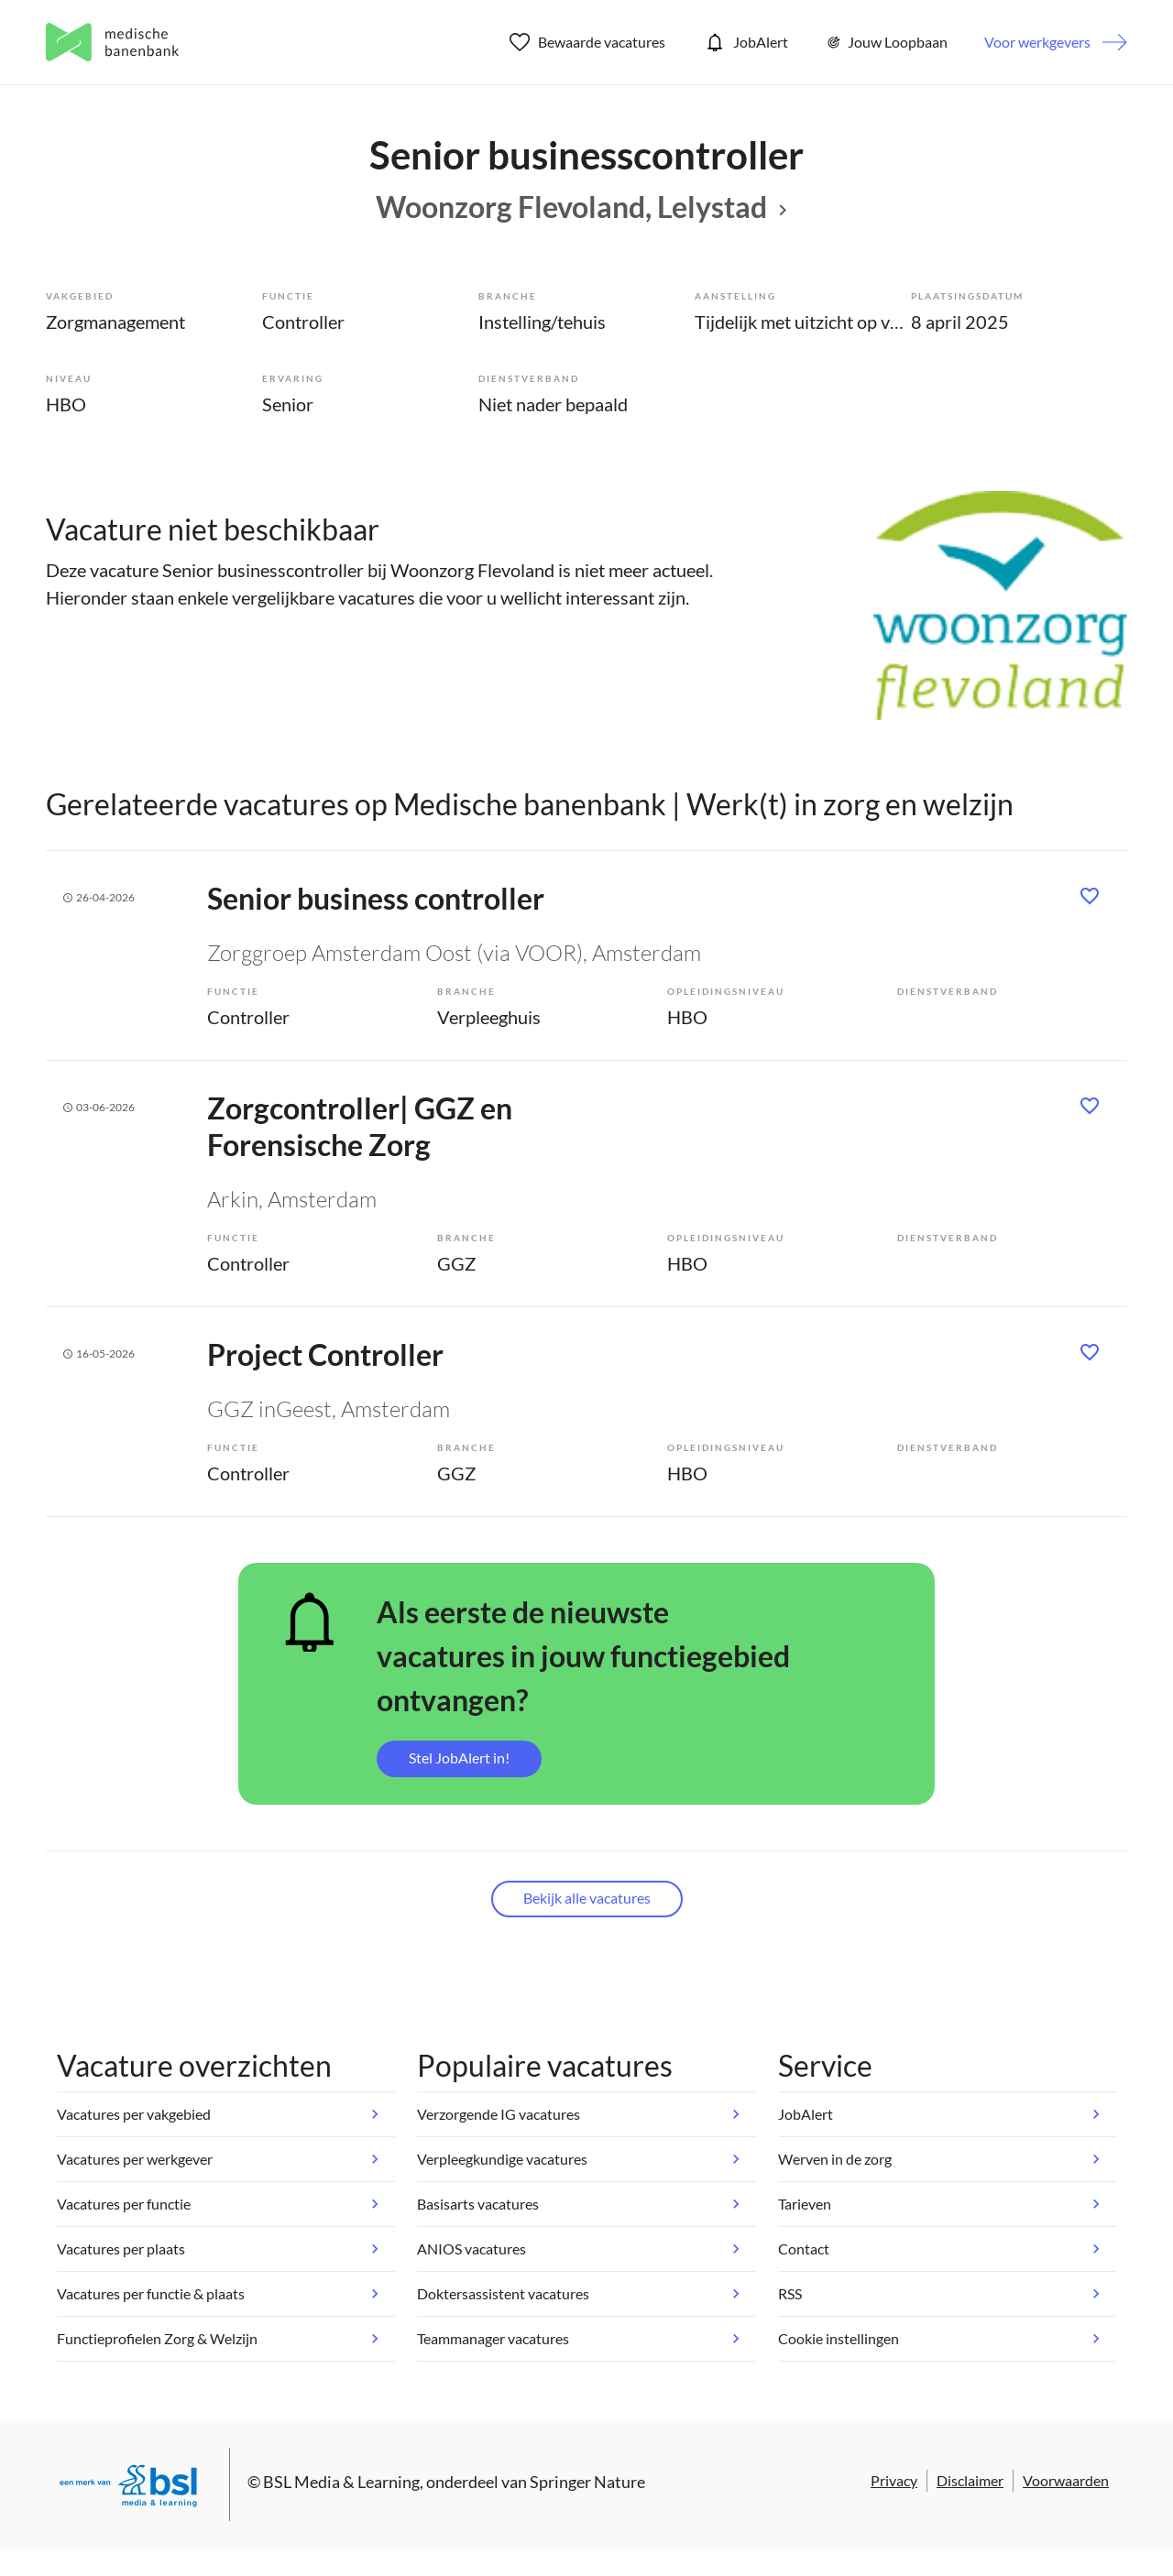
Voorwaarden (1066, 2480)
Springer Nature (587, 2482)
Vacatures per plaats (121, 2248)
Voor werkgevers (1037, 41)
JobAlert (745, 42)
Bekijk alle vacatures (587, 1897)
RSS (790, 2293)
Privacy (894, 2480)
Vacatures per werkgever (135, 2158)
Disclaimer (970, 2480)
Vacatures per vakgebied (134, 2114)
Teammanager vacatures (493, 2338)
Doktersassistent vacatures (503, 2293)
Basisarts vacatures (478, 2203)
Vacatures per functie (124, 2203)
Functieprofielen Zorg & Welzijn (157, 2338)
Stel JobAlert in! (459, 1757)
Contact (803, 2248)
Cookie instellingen (838, 2338)
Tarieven (804, 2203)
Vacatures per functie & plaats (151, 2293)
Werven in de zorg (835, 2158)
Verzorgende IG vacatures (498, 2114)
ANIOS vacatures (471, 2248)
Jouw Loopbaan (886, 42)
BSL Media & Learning (341, 2482)
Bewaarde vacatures (588, 42)
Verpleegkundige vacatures (502, 2158)
